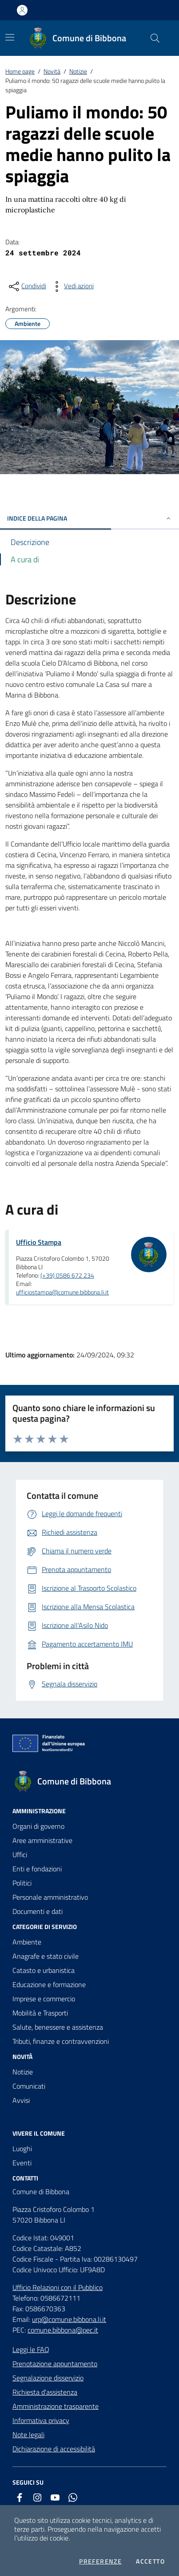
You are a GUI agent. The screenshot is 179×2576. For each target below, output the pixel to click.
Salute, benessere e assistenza (57, 2027)
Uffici (19, 1854)
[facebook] (19, 2497)
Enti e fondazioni (37, 1868)
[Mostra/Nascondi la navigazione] (9, 37)
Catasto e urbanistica (43, 1970)
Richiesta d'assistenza (44, 2392)
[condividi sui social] (26, 286)
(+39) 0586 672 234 (67, 1275)
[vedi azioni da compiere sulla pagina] (71, 286)
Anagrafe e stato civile (45, 1956)
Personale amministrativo (50, 1897)
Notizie (78, 71)
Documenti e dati (37, 1911)
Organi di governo (38, 1826)
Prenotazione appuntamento (54, 2363)
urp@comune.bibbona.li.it (69, 2319)
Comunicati (28, 2086)
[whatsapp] (73, 2497)
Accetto (150, 2561)
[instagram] (37, 2497)
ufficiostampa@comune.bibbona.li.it (62, 1292)
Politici (22, 1883)
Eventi (22, 2162)
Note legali (28, 2434)
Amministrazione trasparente (55, 2406)
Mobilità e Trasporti (40, 2012)
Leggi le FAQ (30, 2349)
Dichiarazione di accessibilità (53, 2448)
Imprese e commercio (43, 1998)
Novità (52, 71)
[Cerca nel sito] (155, 38)
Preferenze (100, 2561)
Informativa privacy (40, 2420)
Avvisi (21, 2100)
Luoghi (22, 2148)
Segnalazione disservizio (48, 2377)
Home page (20, 71)
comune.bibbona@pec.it (63, 2330)
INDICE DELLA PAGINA (89, 518)
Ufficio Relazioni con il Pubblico (57, 2287)
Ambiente (26, 1942)
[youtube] (55, 2497)
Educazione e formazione (49, 1984)
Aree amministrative (42, 1840)
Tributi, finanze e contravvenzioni (60, 2041)
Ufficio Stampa (38, 1242)
